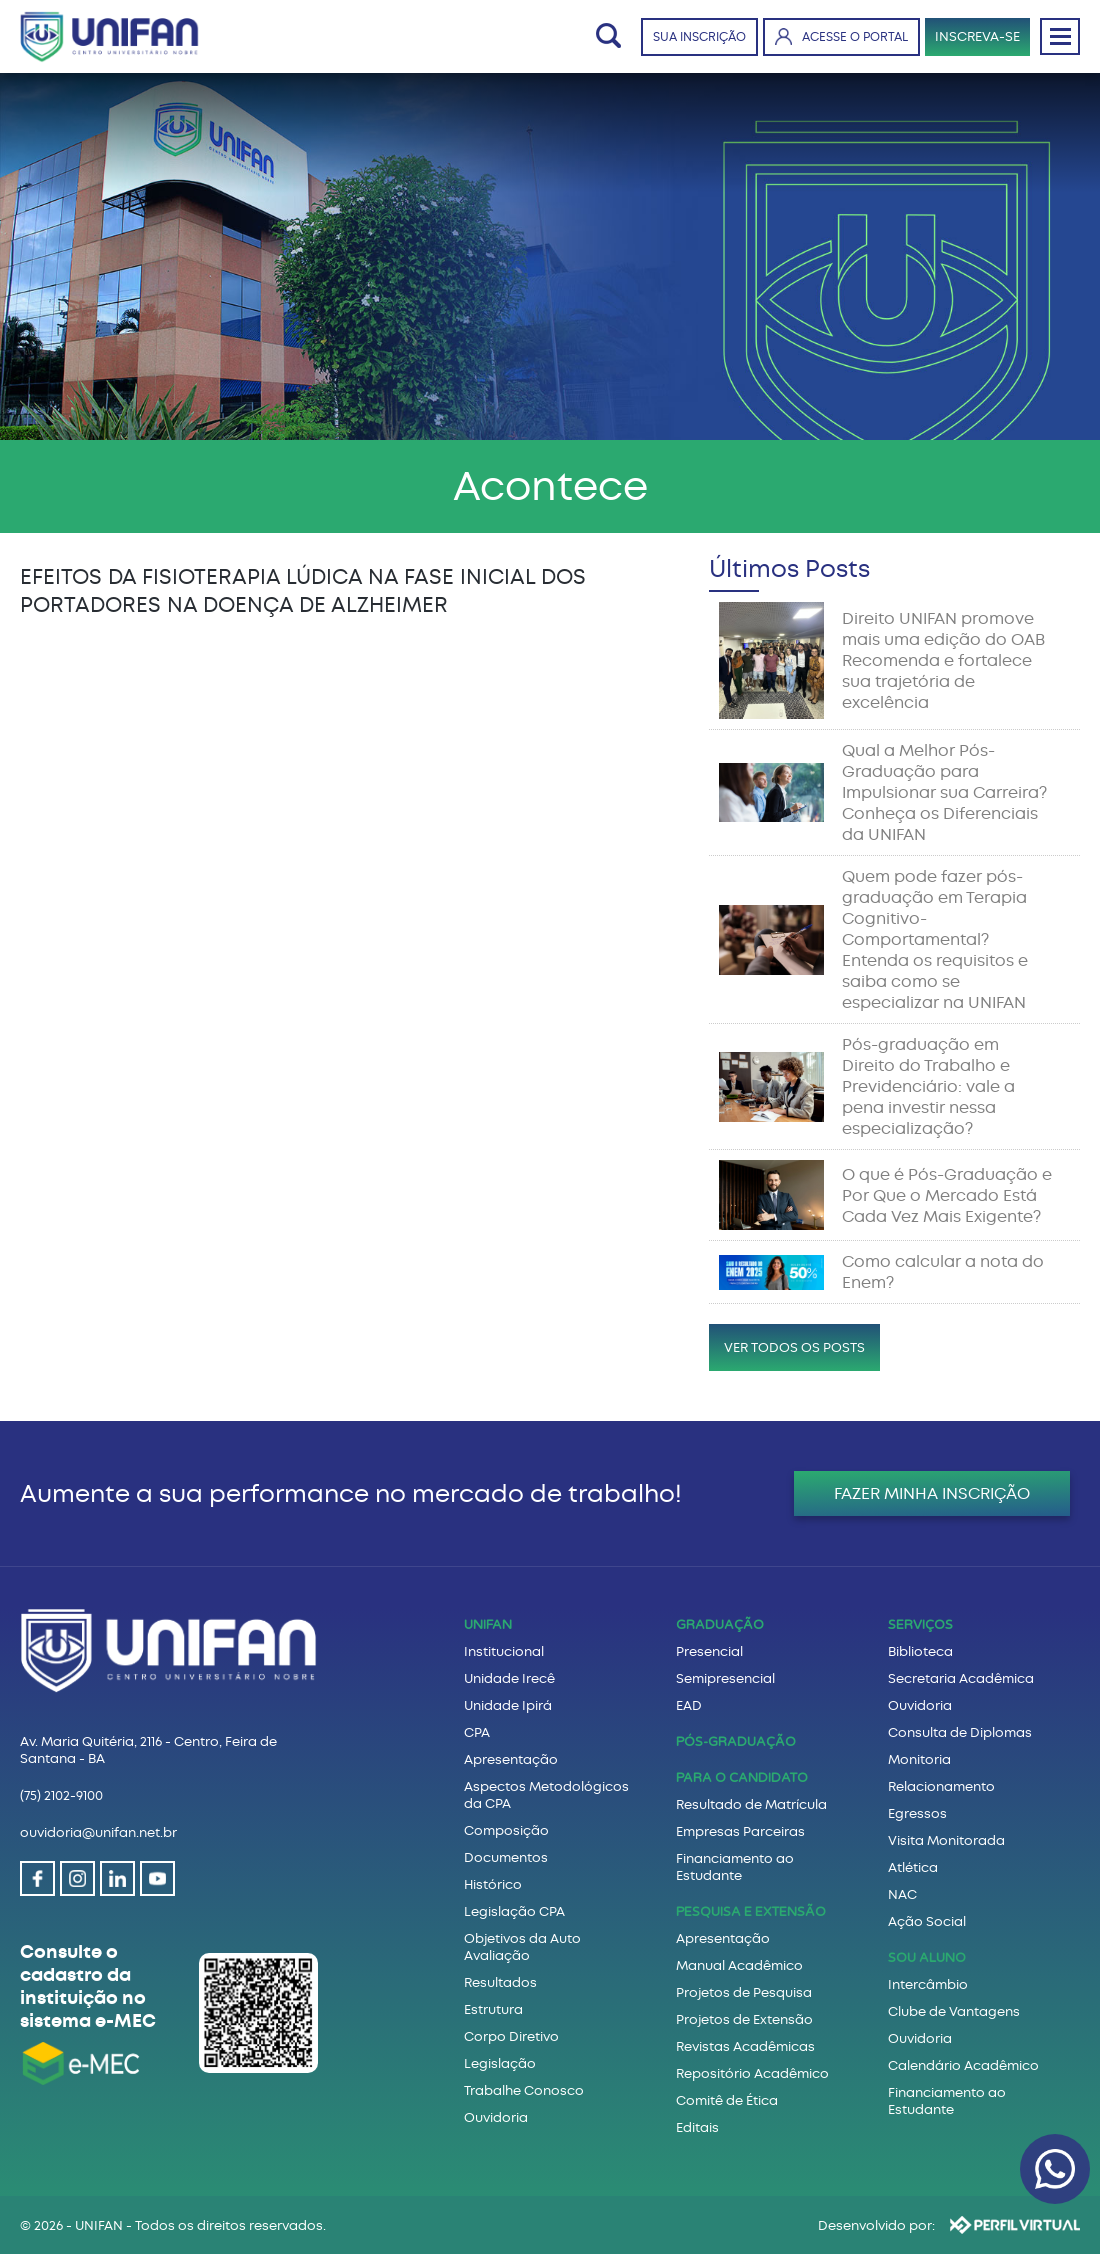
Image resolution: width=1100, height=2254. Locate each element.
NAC (902, 1894)
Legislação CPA (514, 1911)
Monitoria (919, 1759)
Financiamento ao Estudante (735, 1867)
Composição (506, 1830)
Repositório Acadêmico (752, 2073)
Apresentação (511, 1759)
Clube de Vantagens (954, 2011)
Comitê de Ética (727, 2100)
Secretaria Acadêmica (961, 1678)
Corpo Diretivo (511, 2036)
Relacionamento (941, 1786)
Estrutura (493, 2009)
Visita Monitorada (946, 1840)
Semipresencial (725, 1678)
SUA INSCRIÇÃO (699, 37)
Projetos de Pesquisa (744, 1992)
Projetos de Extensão (744, 2019)
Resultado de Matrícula (751, 1804)
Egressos (917, 1813)
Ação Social (927, 1921)
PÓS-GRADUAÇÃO (736, 1742)
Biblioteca (920, 1651)
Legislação (500, 2063)
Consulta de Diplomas (960, 1732)
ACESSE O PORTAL (841, 36)
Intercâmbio (928, 1984)
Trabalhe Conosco (524, 2090)
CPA (477, 1732)
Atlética (913, 1867)
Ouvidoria (496, 2117)
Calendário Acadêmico (963, 2065)
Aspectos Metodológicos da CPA (546, 1795)
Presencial (709, 1651)
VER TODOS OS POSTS (794, 1347)
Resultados (500, 1982)
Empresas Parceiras (740, 1831)
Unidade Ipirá (508, 1705)
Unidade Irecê (509, 1678)
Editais (697, 2127)
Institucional (504, 1651)
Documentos (506, 1857)
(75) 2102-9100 (61, 1795)
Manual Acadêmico (739, 1965)
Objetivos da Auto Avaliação (522, 1947)
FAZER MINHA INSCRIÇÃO (932, 1493)
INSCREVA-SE (977, 36)
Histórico (493, 1884)
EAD (689, 1705)
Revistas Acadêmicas (745, 2046)
